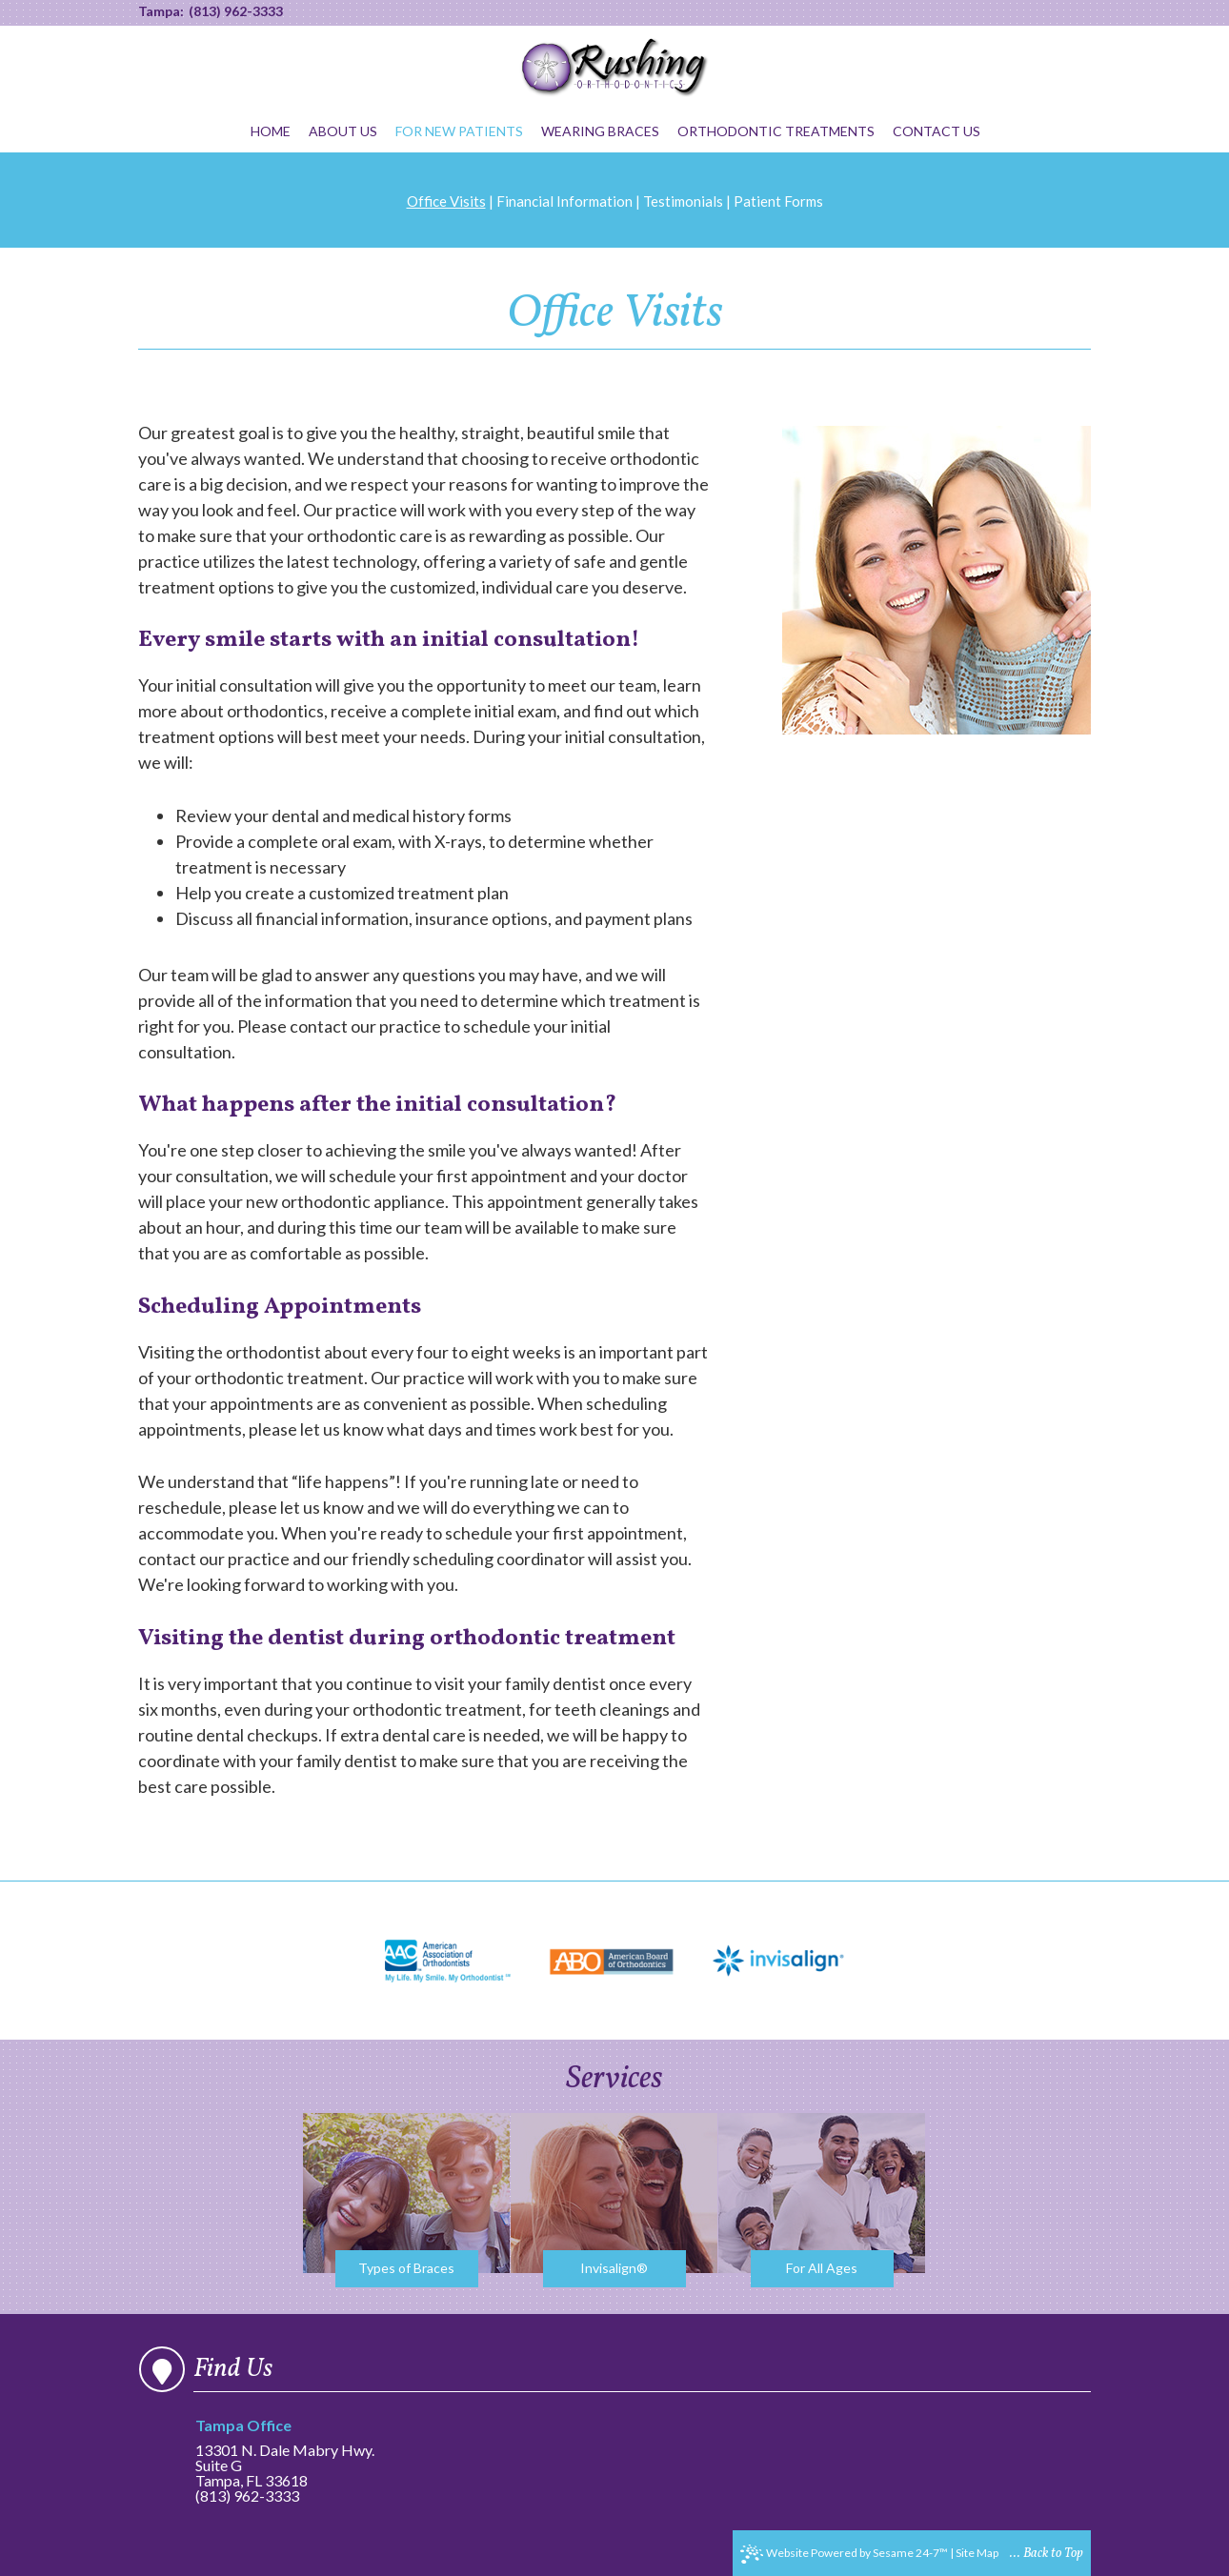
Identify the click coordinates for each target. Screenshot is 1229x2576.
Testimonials (683, 201)
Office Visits (446, 201)
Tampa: (161, 11)
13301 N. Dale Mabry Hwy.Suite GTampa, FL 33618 (290, 2453)
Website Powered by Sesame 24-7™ (844, 2554)
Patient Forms (778, 201)
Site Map (977, 2553)
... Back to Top (1046, 2554)
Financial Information (564, 201)
